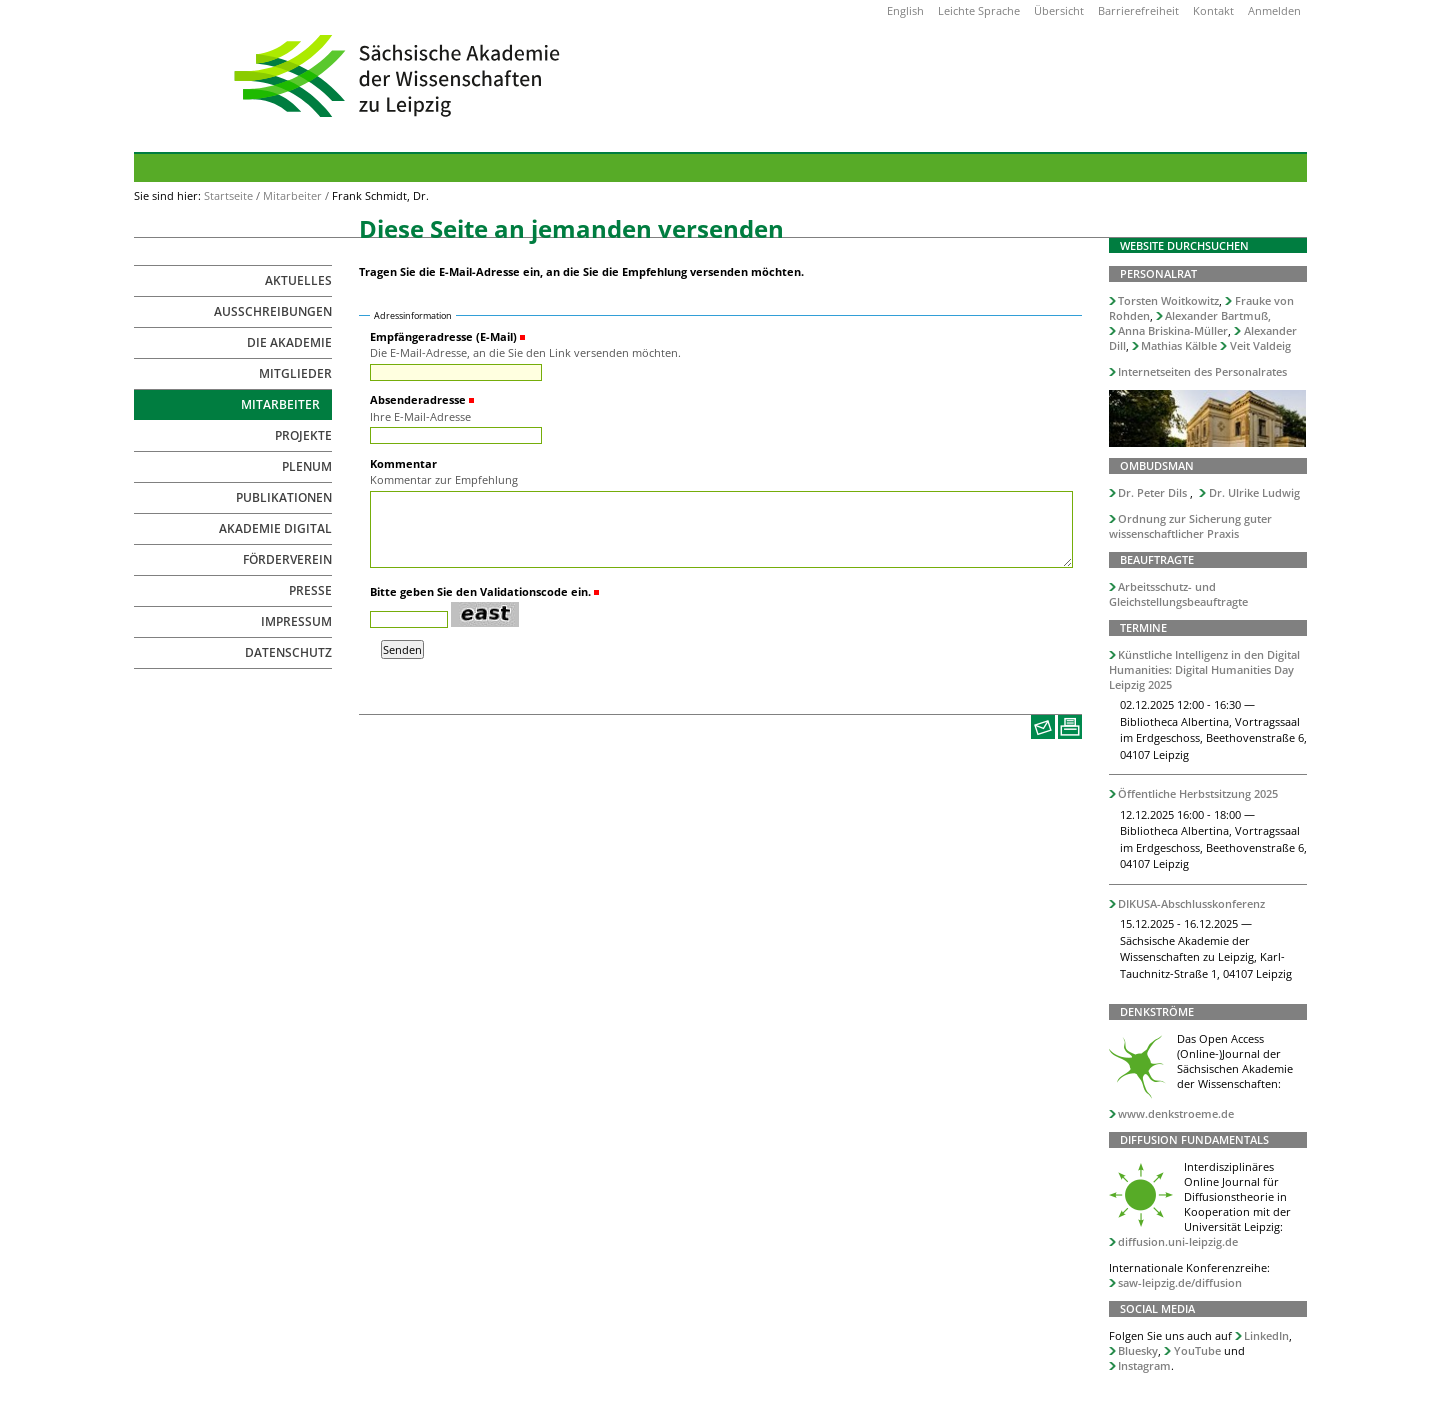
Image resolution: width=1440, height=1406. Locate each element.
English (905, 10)
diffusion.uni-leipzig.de (1178, 1241)
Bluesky (1138, 1350)
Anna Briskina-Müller (1173, 330)
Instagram (1144, 1365)
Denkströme (1157, 1011)
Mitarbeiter (292, 195)
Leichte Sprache (979, 10)
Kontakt (1213, 10)
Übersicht (1059, 10)
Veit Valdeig (1260, 345)
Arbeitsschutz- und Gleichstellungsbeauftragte (1178, 594)
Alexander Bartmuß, (1218, 315)
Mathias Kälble (1179, 345)
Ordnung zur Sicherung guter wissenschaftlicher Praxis (1191, 526)
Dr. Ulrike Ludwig (1254, 492)
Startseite (228, 195)
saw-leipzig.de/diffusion (1180, 1282)
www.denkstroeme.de (1176, 1113)
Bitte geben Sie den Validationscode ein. (480, 591)
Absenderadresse (418, 399)
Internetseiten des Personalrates (1202, 371)
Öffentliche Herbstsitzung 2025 (1198, 793)
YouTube (1197, 1350)
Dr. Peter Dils (1152, 492)
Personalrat (1158, 273)
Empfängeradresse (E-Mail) (443, 336)
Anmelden (1274, 10)
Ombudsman (1157, 465)
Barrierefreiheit (1138, 10)
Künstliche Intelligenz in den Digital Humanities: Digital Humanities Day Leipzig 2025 (1205, 669)
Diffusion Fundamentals (1194, 1139)
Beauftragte (1157, 559)
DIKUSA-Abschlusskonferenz (1191, 903)
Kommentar (403, 463)
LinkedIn (1266, 1335)
